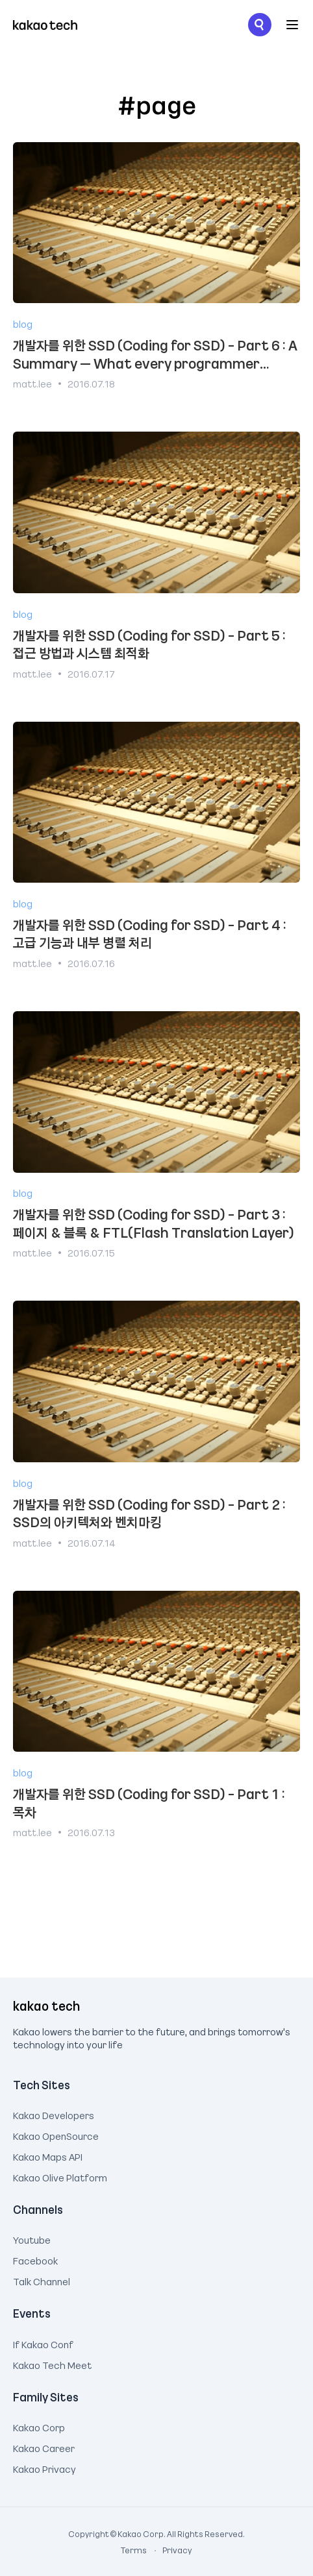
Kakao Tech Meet (52, 2364)
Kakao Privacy (44, 2467)
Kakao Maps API (47, 2155)
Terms (134, 2550)
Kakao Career (44, 2447)
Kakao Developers (53, 2114)
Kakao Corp (39, 2426)
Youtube (32, 2238)
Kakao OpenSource (56, 2134)
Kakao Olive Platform (60, 2176)
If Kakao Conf (43, 2343)
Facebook (35, 2259)
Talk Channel (41, 2280)
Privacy (170, 2550)
